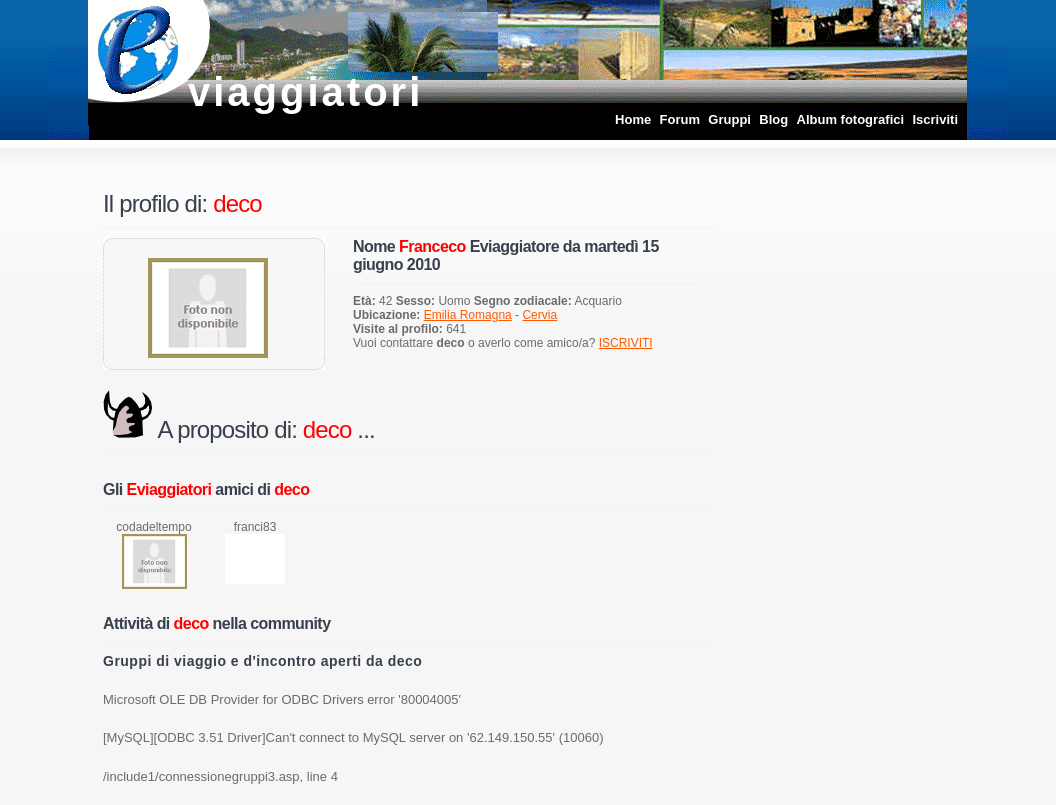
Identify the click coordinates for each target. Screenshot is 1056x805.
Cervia (539, 315)
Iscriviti (935, 119)
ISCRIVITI (626, 343)
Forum (680, 119)
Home (633, 119)
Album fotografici (851, 119)
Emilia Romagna (468, 315)
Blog (773, 119)
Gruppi (729, 119)
